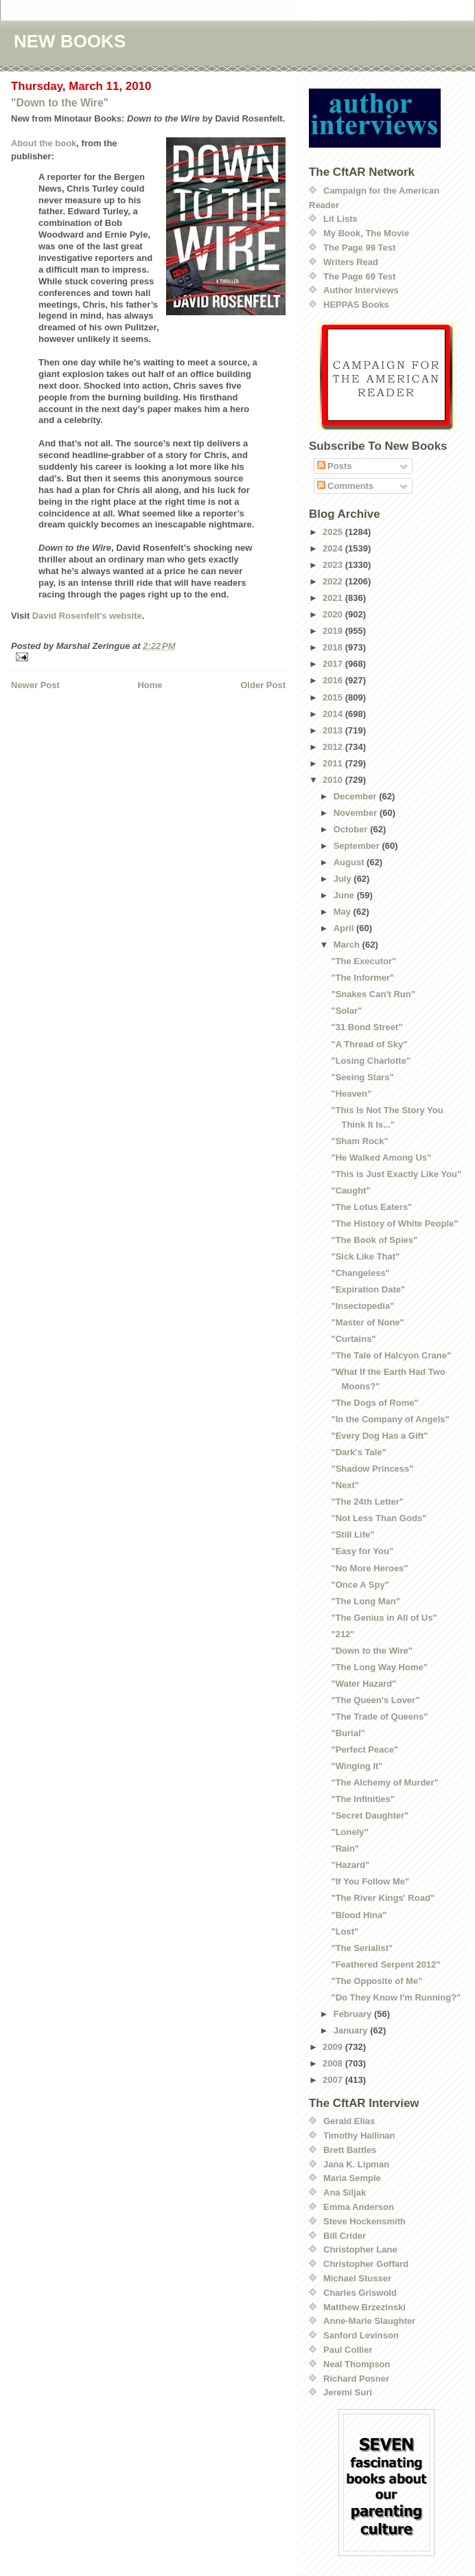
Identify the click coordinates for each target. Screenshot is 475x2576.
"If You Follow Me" (370, 1881)
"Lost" (344, 1931)
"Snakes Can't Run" (373, 994)
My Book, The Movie (366, 233)
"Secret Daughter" (369, 1815)
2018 (334, 647)
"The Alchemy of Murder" (384, 1782)
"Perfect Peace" (364, 1749)
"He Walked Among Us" (381, 1157)
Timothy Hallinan (359, 2135)
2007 (334, 2080)
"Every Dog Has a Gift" (379, 1436)
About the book (43, 143)
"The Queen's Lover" (375, 1700)
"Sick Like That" (365, 1256)
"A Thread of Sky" (369, 1044)
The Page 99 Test (359, 247)
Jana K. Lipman (356, 2164)
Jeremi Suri (347, 2392)
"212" (342, 1634)
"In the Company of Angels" (390, 1419)
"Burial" (347, 1733)
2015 (334, 697)
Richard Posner (356, 2378)
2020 (334, 614)
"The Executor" (363, 961)
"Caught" (350, 1190)
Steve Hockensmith (364, 2221)
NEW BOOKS (70, 41)
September (358, 846)
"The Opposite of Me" (376, 1981)
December (356, 796)
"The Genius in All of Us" (384, 1617)
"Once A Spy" (360, 1585)
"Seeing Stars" (362, 1077)
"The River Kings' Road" (383, 1898)
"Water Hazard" (363, 1683)
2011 (334, 763)
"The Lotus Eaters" (371, 1207)
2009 (334, 2047)
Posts (334, 466)
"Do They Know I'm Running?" (396, 1997)
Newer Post (35, 685)
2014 (334, 714)
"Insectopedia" (362, 1306)
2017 (334, 664)
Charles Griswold (360, 2293)
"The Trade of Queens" (379, 1716)
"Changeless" (360, 1273)
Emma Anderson (358, 2207)
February (354, 2014)
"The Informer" (362, 977)
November (357, 813)
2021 (334, 598)
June (345, 895)
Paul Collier (348, 2350)
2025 (334, 532)
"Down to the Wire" (59, 103)
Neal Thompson (357, 2364)
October (352, 829)
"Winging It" (356, 1766)
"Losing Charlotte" (370, 1061)
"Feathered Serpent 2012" (385, 1964)
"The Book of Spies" (374, 1240)
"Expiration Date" (368, 1289)
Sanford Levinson (361, 2335)
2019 (334, 631)
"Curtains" (353, 1339)
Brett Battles (349, 2150)
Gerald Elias (349, 2121)
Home (149, 685)
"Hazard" (350, 1865)
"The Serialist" (362, 1948)
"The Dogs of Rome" (374, 1403)
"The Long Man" (365, 1601)
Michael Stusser (357, 2278)
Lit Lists (340, 219)
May (344, 912)
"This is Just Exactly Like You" (396, 1174)
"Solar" (346, 1010)
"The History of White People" (394, 1223)
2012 (334, 747)
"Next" (345, 1485)
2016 (334, 680)
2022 (334, 581)
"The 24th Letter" (367, 1501)
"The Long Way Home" (379, 1667)
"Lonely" (349, 1832)
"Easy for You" (362, 1551)
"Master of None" (367, 1322)
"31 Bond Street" (366, 1027)
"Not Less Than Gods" (378, 1518)
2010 (334, 780)
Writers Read (350, 262)
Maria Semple (352, 2178)
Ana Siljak (344, 2192)
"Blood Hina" (358, 1915)
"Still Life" (352, 1534)
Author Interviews (361, 290)
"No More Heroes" (369, 1568)
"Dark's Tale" (358, 1452)
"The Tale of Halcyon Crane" (391, 1355)
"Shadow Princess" (372, 1468)
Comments (345, 486)
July (344, 879)
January (352, 2030)
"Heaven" (351, 1093)
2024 (334, 548)
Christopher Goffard (365, 2264)
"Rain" (345, 1848)
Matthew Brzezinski (364, 2307)
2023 (334, 565)
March (348, 944)
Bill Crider (344, 2236)
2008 (334, 2063)
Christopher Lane (360, 2249)
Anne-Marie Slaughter (369, 2321)
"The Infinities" (363, 1799)
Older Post (263, 685)
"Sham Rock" (359, 1141)
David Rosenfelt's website (87, 616)
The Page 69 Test (359, 276)
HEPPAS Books (356, 304)
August (350, 862)
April (345, 928)
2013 (334, 730)
